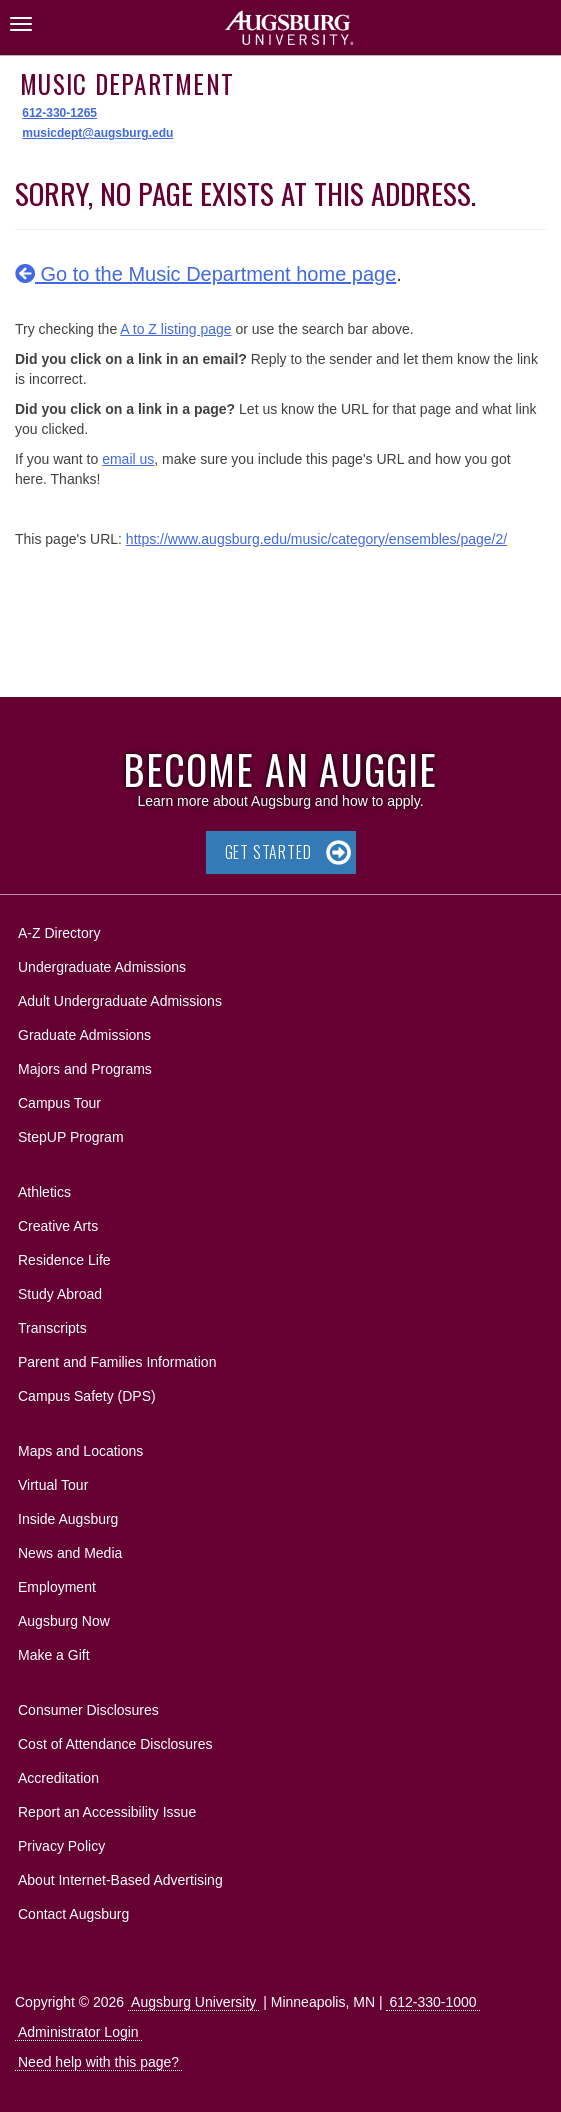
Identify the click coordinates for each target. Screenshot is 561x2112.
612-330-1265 (59, 113)
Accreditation (58, 1778)
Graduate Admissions (84, 1035)
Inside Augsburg (68, 1519)
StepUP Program (71, 1137)
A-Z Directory (59, 933)
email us (128, 459)
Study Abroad (60, 1294)
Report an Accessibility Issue (107, 1812)
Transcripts (52, 1328)
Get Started (268, 852)
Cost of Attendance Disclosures (115, 1744)
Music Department (127, 83)
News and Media (70, 1553)
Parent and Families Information (117, 1362)
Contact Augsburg (73, 1914)
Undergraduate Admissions (102, 967)
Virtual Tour (53, 1485)
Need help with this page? (98, 2062)
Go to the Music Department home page (205, 274)
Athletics (44, 1192)
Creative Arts (58, 1226)
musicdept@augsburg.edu (97, 133)
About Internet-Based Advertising (120, 1880)
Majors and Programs (84, 1065)
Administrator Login (78, 2032)
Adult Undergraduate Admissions (120, 1001)
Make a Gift (54, 1655)
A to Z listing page (175, 329)
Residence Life (64, 1260)
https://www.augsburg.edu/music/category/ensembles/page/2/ (316, 539)
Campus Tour (59, 1103)
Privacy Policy (61, 1846)
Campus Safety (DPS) (87, 1396)
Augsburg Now (64, 1621)
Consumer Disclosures (88, 1710)
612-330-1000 (432, 2002)
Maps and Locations (80, 1451)
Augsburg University (193, 2002)
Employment (57, 1587)
